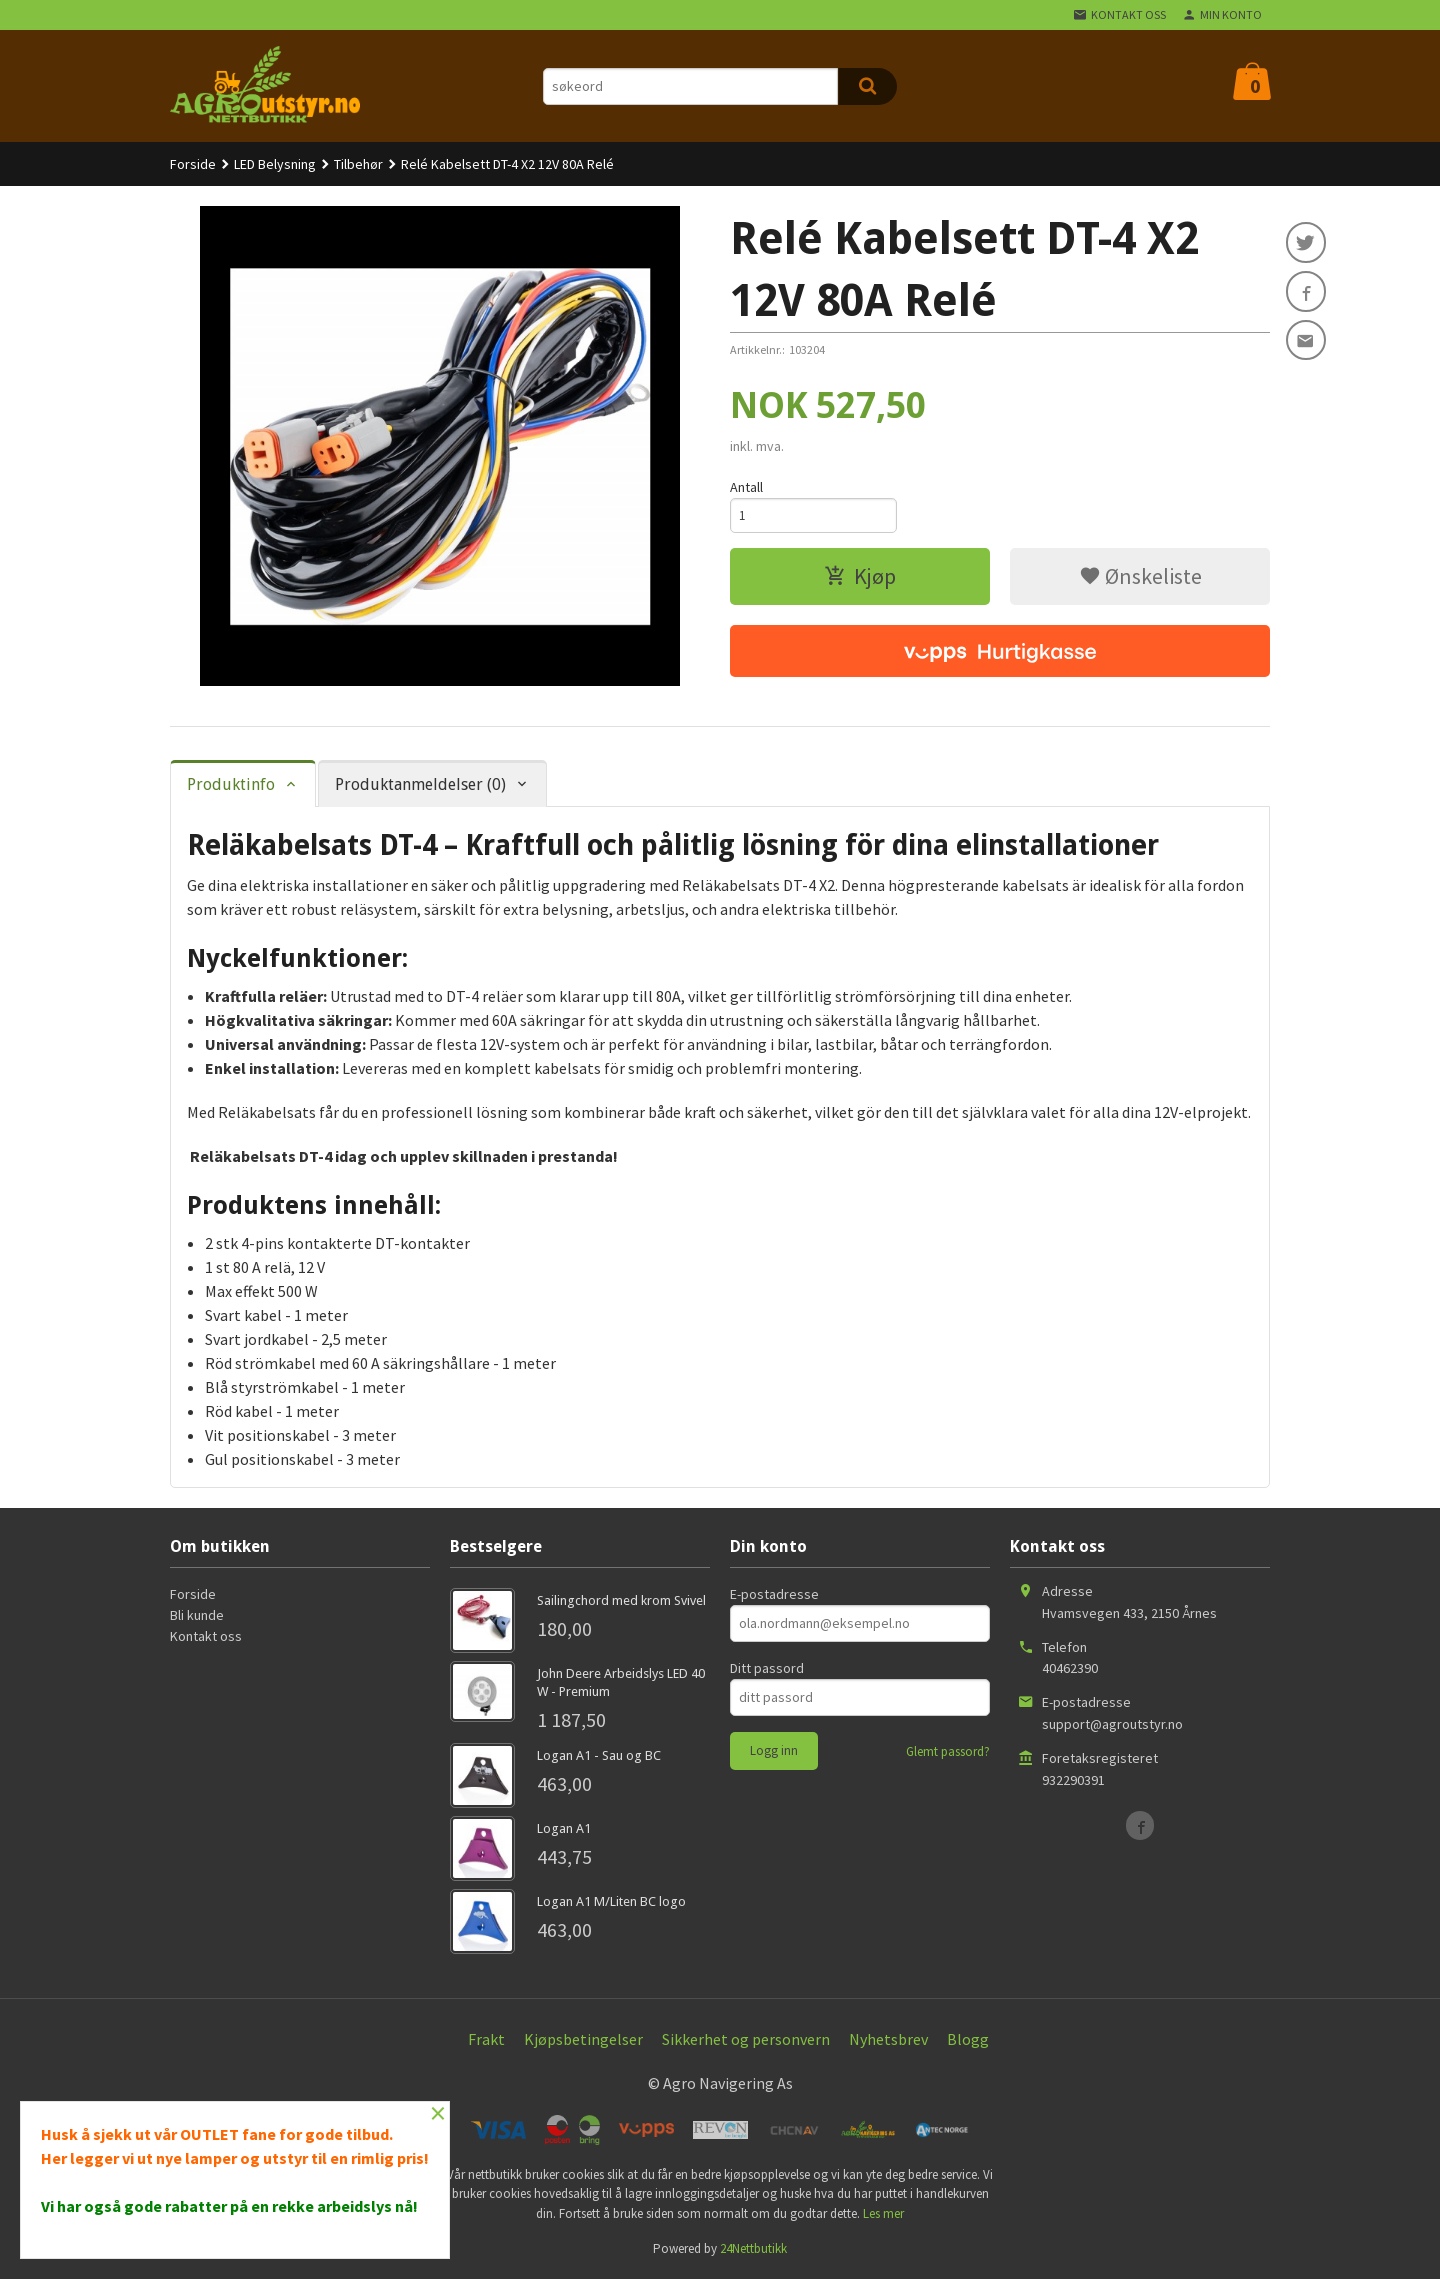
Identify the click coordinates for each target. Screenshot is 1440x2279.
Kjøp (860, 579)
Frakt (486, 2039)
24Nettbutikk (753, 2248)
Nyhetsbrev (888, 2039)
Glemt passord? (948, 1751)
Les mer (883, 2213)
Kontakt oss (206, 1636)
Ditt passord (767, 1668)
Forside (193, 164)
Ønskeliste (1140, 579)
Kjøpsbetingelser (583, 2039)
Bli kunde (197, 1615)
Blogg (968, 2039)
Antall (746, 487)
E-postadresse (774, 1594)
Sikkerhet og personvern (746, 2039)
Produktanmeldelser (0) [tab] (420, 784)
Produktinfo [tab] (231, 784)
